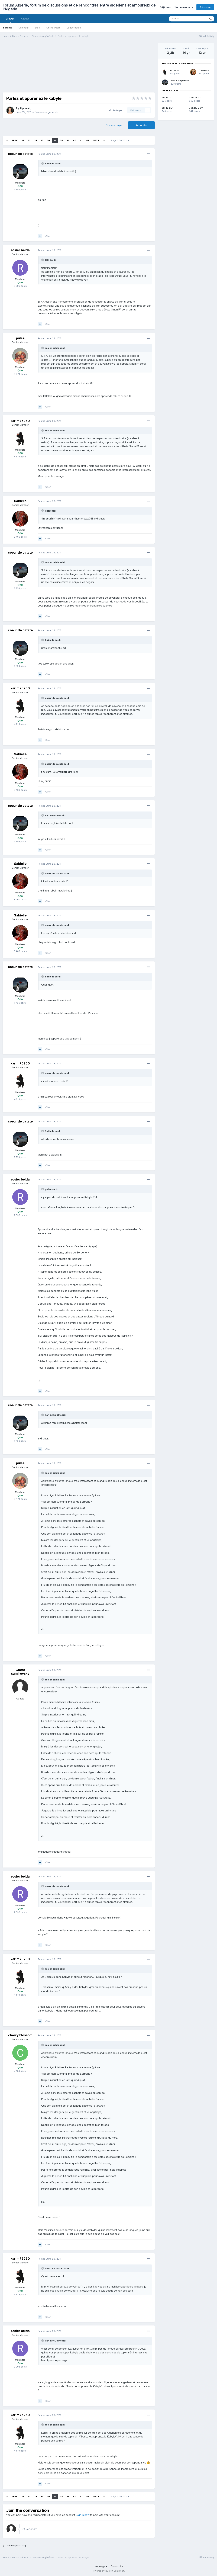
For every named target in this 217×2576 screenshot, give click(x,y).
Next (96, 140)
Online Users (53, 27)
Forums (7, 27)
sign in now (82, 2514)
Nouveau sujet (114, 125)
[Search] (188, 18)
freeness (204, 70)
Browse (10, 20)
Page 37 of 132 (120, 140)
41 (81, 140)
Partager (115, 110)
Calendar (23, 27)
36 (48, 140)
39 (68, 140)
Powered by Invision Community (108, 2570)
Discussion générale (46, 112)
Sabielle (20, 501)
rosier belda (20, 250)
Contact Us (117, 2566)
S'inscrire (205, 7)
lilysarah (25, 108)
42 (87, 140)
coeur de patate (20, 154)
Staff (37, 27)
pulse (20, 338)
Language (100, 2566)
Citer (48, 236)
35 (42, 140)
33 (29, 140)
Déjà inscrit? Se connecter (176, 7)
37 (55, 140)
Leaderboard (74, 27)
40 (74, 140)
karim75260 (20, 421)
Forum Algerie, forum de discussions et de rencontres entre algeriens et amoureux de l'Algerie (79, 7)
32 (22, 140)
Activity (25, 18)
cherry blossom (20, 2035)
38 (61, 140)
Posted (49, 153)
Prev (15, 140)
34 (35, 140)
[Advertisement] (67, 67)
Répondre (141, 125)
